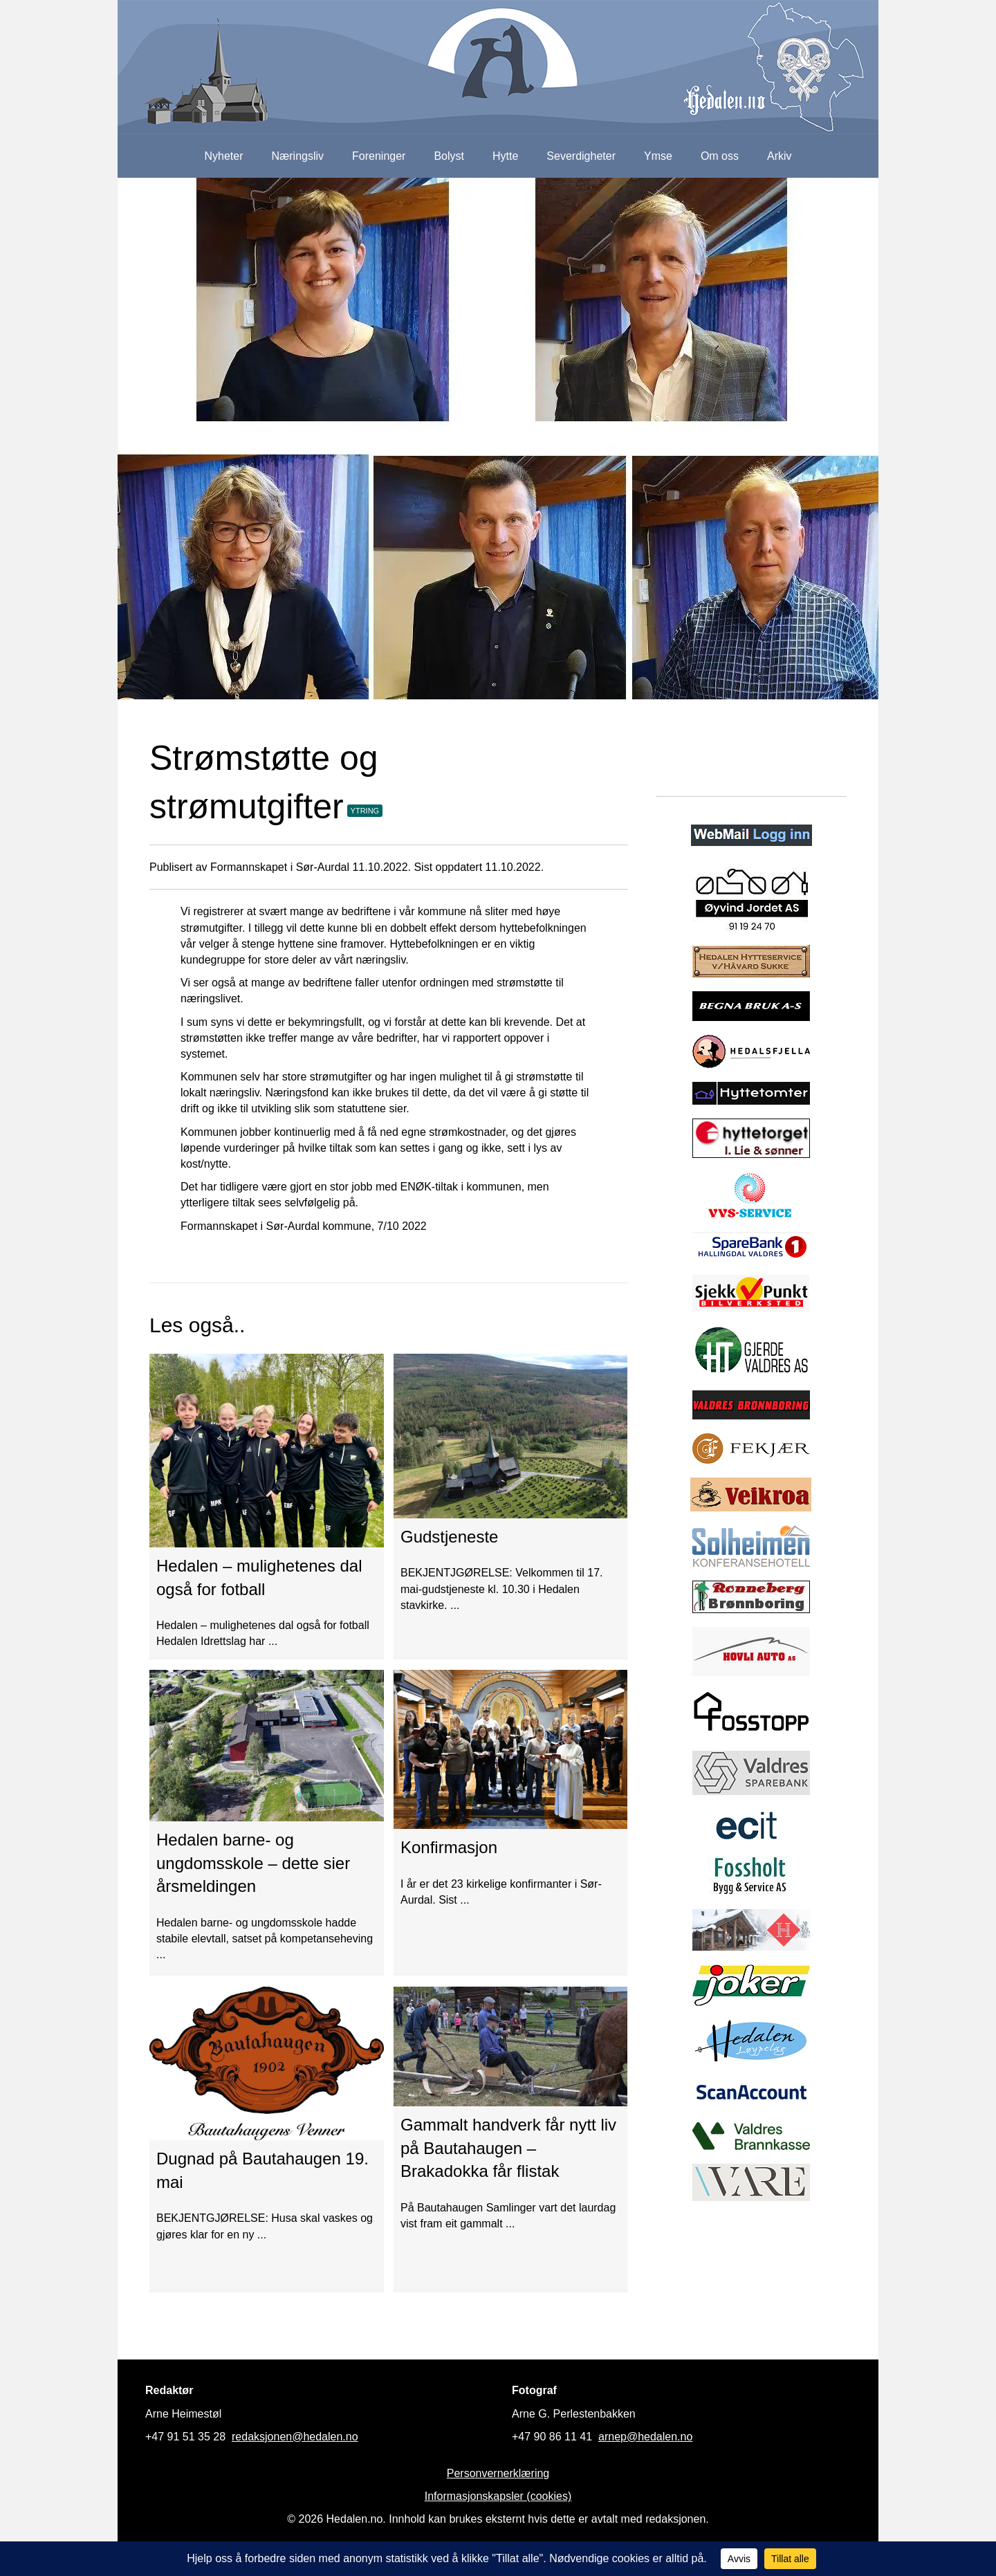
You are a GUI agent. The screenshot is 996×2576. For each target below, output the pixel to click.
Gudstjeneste (449, 1536)
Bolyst (449, 156)
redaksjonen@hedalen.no (295, 2436)
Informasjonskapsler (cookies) (498, 2496)
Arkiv (779, 156)
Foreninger (378, 156)
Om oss (720, 156)
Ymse (658, 156)
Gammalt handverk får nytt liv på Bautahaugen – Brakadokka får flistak (508, 2147)
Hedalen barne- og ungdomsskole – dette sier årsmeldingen (253, 1862)
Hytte (505, 156)
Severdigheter (581, 156)
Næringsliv (297, 156)
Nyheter (223, 156)
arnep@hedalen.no (645, 2436)
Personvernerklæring (498, 2473)
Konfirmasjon (448, 1847)
